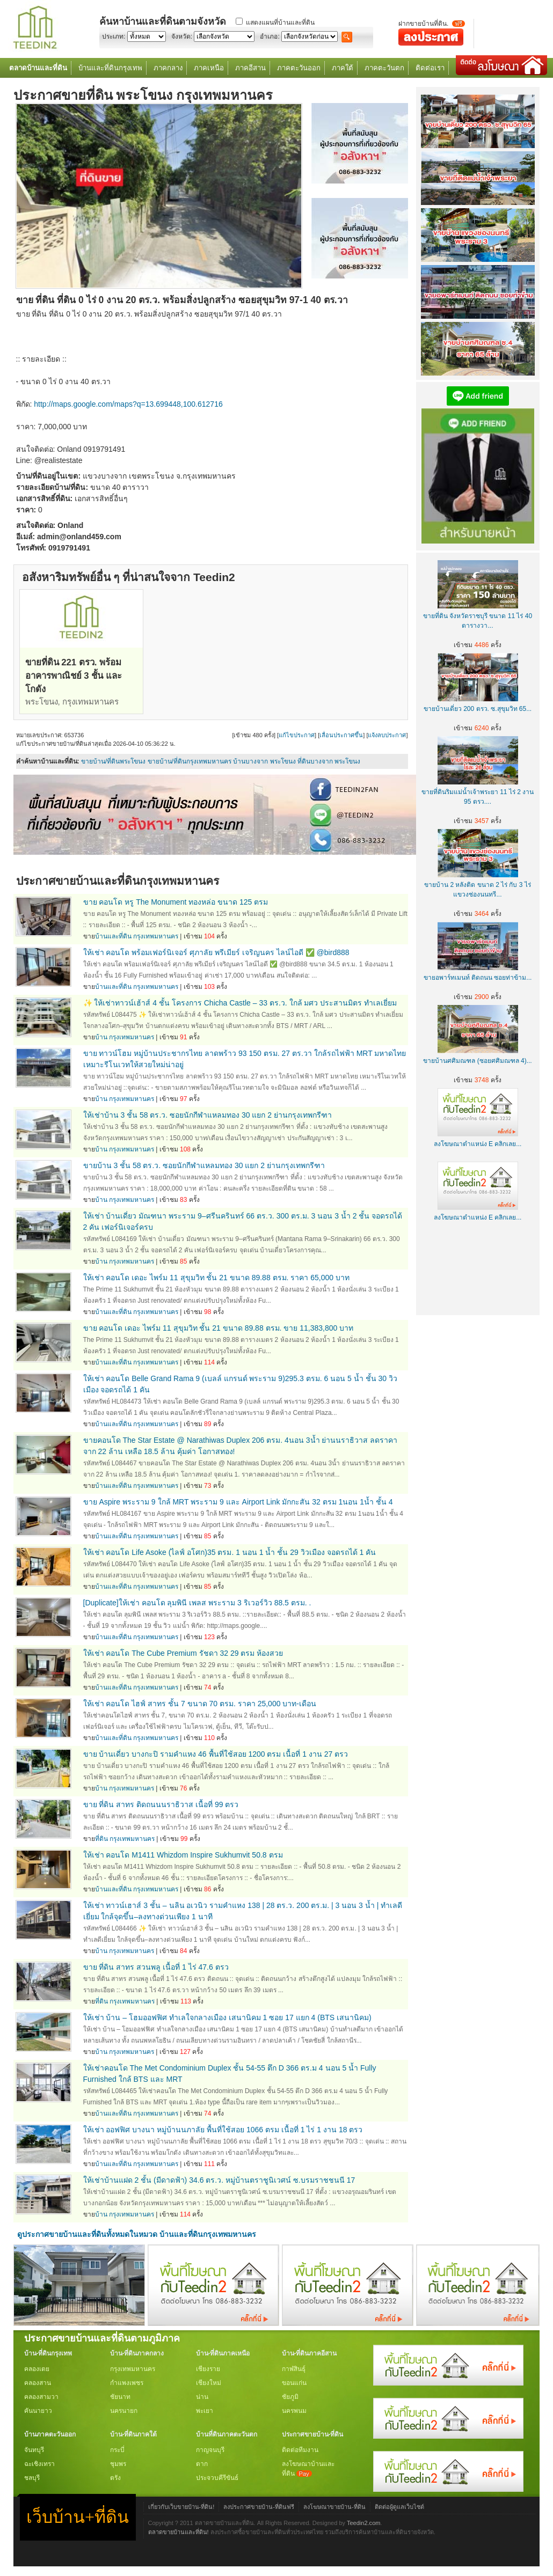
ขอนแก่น (294, 2383)
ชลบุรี (32, 2478)
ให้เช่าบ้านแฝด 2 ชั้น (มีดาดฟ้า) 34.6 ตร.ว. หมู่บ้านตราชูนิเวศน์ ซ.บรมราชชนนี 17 (219, 2180)
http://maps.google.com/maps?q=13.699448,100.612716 (128, 404)
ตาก (202, 2464)
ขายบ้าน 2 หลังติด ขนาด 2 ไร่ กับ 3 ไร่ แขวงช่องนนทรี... (477, 884)
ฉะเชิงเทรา (39, 2464)
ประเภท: (113, 36)
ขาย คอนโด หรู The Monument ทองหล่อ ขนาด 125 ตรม (175, 902)
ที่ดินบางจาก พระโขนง (328, 761)
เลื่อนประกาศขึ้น (341, 735)
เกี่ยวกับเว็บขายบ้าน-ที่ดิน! (181, 2507)
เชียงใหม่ (208, 2383)
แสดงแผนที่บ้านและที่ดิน (280, 22)
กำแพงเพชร (126, 2383)
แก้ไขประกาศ (297, 735)
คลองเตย (36, 2369)
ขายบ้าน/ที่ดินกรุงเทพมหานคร (189, 761)
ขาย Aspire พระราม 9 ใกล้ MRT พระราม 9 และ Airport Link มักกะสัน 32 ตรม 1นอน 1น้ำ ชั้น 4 (238, 1502)
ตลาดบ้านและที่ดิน (38, 68)
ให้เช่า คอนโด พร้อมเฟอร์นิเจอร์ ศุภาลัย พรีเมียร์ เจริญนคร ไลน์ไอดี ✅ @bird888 (216, 952)
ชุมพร (118, 2464)
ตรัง (115, 2478)
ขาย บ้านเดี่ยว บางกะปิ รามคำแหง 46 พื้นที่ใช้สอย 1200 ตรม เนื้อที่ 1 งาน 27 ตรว (215, 1754)
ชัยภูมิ (290, 2397)
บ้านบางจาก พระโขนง (264, 761)
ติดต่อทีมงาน (300, 2450)
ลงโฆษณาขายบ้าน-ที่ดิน (334, 2507)
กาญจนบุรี (210, 2450)
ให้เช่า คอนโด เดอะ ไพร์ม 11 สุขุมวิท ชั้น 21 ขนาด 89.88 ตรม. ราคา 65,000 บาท (216, 1277)
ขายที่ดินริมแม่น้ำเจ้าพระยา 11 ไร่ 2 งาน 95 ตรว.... (477, 792)
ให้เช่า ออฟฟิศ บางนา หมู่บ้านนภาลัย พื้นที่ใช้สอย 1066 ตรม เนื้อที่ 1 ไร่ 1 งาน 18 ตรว (223, 2129)
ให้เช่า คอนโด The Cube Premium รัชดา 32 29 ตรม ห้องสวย (183, 1653)
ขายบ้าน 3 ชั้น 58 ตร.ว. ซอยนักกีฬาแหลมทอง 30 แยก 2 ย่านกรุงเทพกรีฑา (204, 1165)
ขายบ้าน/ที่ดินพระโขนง (113, 761)
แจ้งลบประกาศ (387, 735)
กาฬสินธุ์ (293, 2369)
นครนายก (123, 2410)
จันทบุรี (34, 2450)
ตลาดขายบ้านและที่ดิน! (178, 2532)
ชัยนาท (120, 2397)
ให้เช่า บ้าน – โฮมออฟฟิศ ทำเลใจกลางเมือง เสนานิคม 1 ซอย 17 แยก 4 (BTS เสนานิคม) (227, 2017)
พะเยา (204, 2410)
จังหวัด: (181, 36)
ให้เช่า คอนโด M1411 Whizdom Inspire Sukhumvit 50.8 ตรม (183, 1855)
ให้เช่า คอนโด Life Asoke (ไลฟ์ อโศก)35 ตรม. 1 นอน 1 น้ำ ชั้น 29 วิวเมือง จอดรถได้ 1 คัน (229, 1552)
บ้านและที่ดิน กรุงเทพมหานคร (136, 936)
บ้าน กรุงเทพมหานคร (124, 1037)
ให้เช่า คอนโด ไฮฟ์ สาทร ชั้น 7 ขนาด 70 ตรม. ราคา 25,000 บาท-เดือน (200, 1703)
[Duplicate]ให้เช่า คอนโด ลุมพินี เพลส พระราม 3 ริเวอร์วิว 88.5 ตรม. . (197, 1602)
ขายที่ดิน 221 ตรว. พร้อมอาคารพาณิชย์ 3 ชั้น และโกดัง (73, 675)
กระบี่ (117, 2450)
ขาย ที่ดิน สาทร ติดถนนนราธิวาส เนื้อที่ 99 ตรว (161, 1804)
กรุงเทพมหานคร (132, 2369)
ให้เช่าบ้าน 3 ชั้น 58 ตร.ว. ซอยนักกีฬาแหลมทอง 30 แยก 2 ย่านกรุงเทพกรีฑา (207, 1115)
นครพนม (294, 2410)
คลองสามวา (41, 2397)
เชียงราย (208, 2369)
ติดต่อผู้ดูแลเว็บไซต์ (399, 2507)
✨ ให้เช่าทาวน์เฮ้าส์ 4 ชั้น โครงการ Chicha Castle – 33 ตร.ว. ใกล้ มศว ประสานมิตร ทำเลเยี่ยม (240, 1003)
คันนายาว (38, 2410)
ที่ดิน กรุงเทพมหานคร (125, 1839)
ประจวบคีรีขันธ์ (217, 2478)
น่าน (202, 2397)
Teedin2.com (364, 2523)
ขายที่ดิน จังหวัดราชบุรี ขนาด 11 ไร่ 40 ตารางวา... (477, 616)
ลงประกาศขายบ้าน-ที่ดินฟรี (258, 2507)
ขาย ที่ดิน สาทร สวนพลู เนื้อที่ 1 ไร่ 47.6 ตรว (156, 1967)
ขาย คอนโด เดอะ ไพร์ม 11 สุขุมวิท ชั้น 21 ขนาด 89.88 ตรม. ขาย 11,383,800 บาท (218, 1328)
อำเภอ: (269, 36)
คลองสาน (37, 2383)
